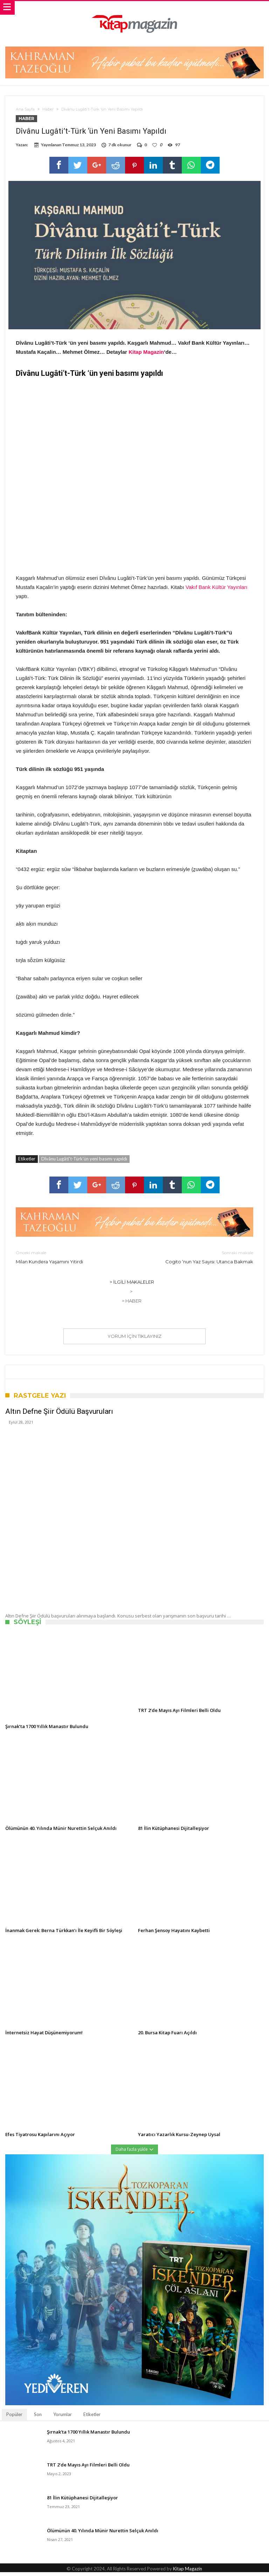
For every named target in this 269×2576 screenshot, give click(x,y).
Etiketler (92, 2418)
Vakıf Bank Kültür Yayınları (217, 591)
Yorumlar (62, 2418)
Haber (48, 109)
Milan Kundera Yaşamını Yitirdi (70, 1260)
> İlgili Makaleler (132, 1285)
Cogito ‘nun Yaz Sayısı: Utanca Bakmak (199, 1260)
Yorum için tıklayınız (134, 1339)
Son (38, 2418)
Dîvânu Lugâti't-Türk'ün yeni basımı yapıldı (84, 1162)
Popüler (14, 2418)
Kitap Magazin (146, 355)
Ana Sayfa (25, 109)
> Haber (132, 1304)
